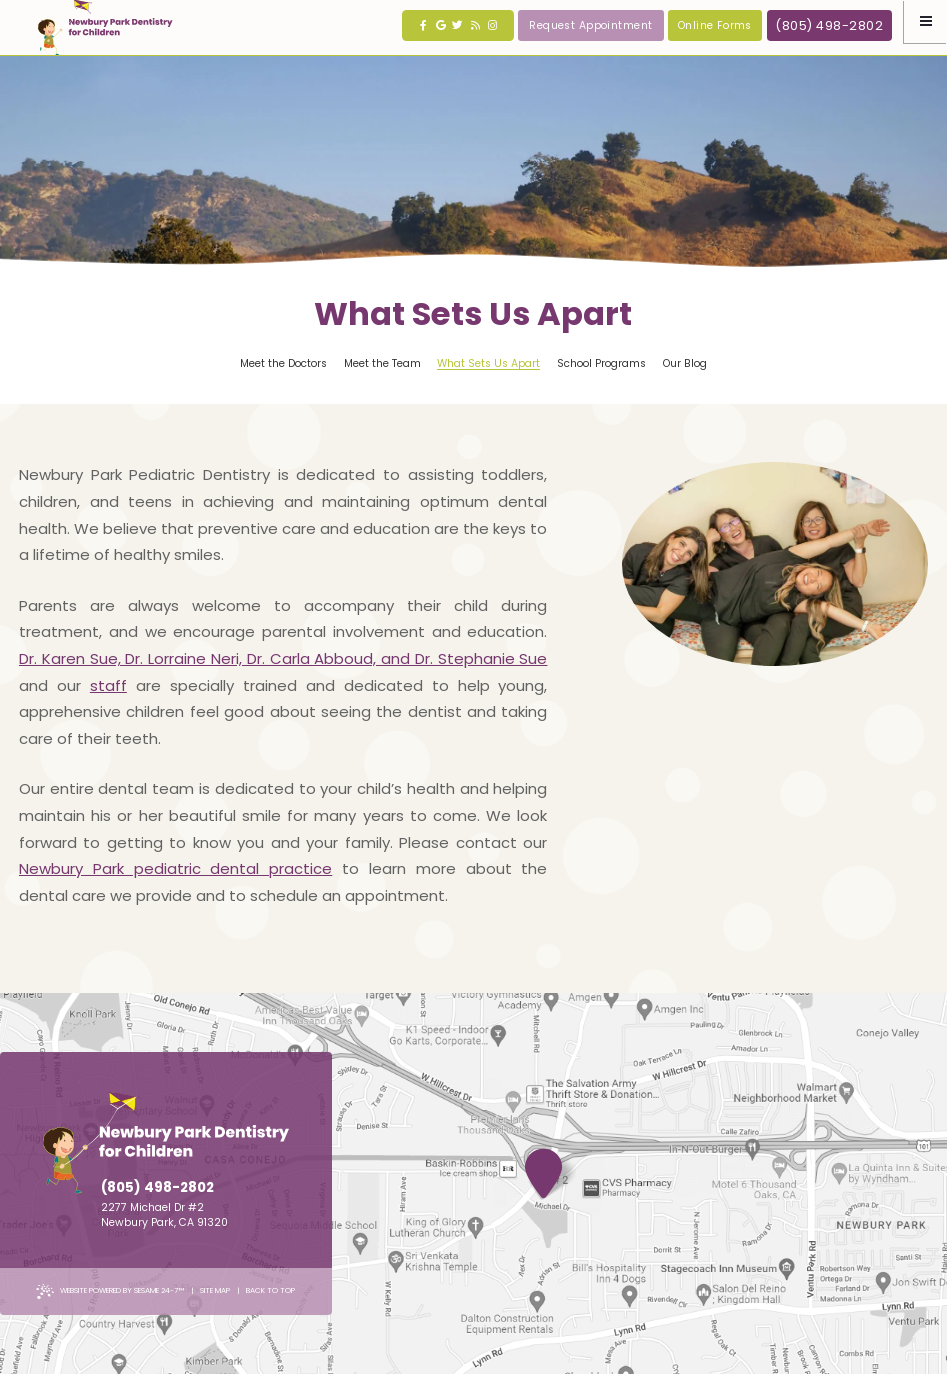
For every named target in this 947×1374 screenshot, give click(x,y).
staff (108, 685)
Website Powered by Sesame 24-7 (110, 1291)
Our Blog (685, 364)
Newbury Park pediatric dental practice (175, 868)
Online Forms (715, 25)
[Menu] (925, 21)
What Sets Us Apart (488, 364)
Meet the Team (382, 364)
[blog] (475, 26)
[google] (440, 26)
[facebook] (423, 26)
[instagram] (492, 26)
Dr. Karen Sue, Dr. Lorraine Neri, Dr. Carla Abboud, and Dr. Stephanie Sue (283, 658)
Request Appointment (590, 25)
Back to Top (270, 1290)
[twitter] (457, 26)
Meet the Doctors (283, 364)
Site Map (215, 1290)
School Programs (601, 364)
